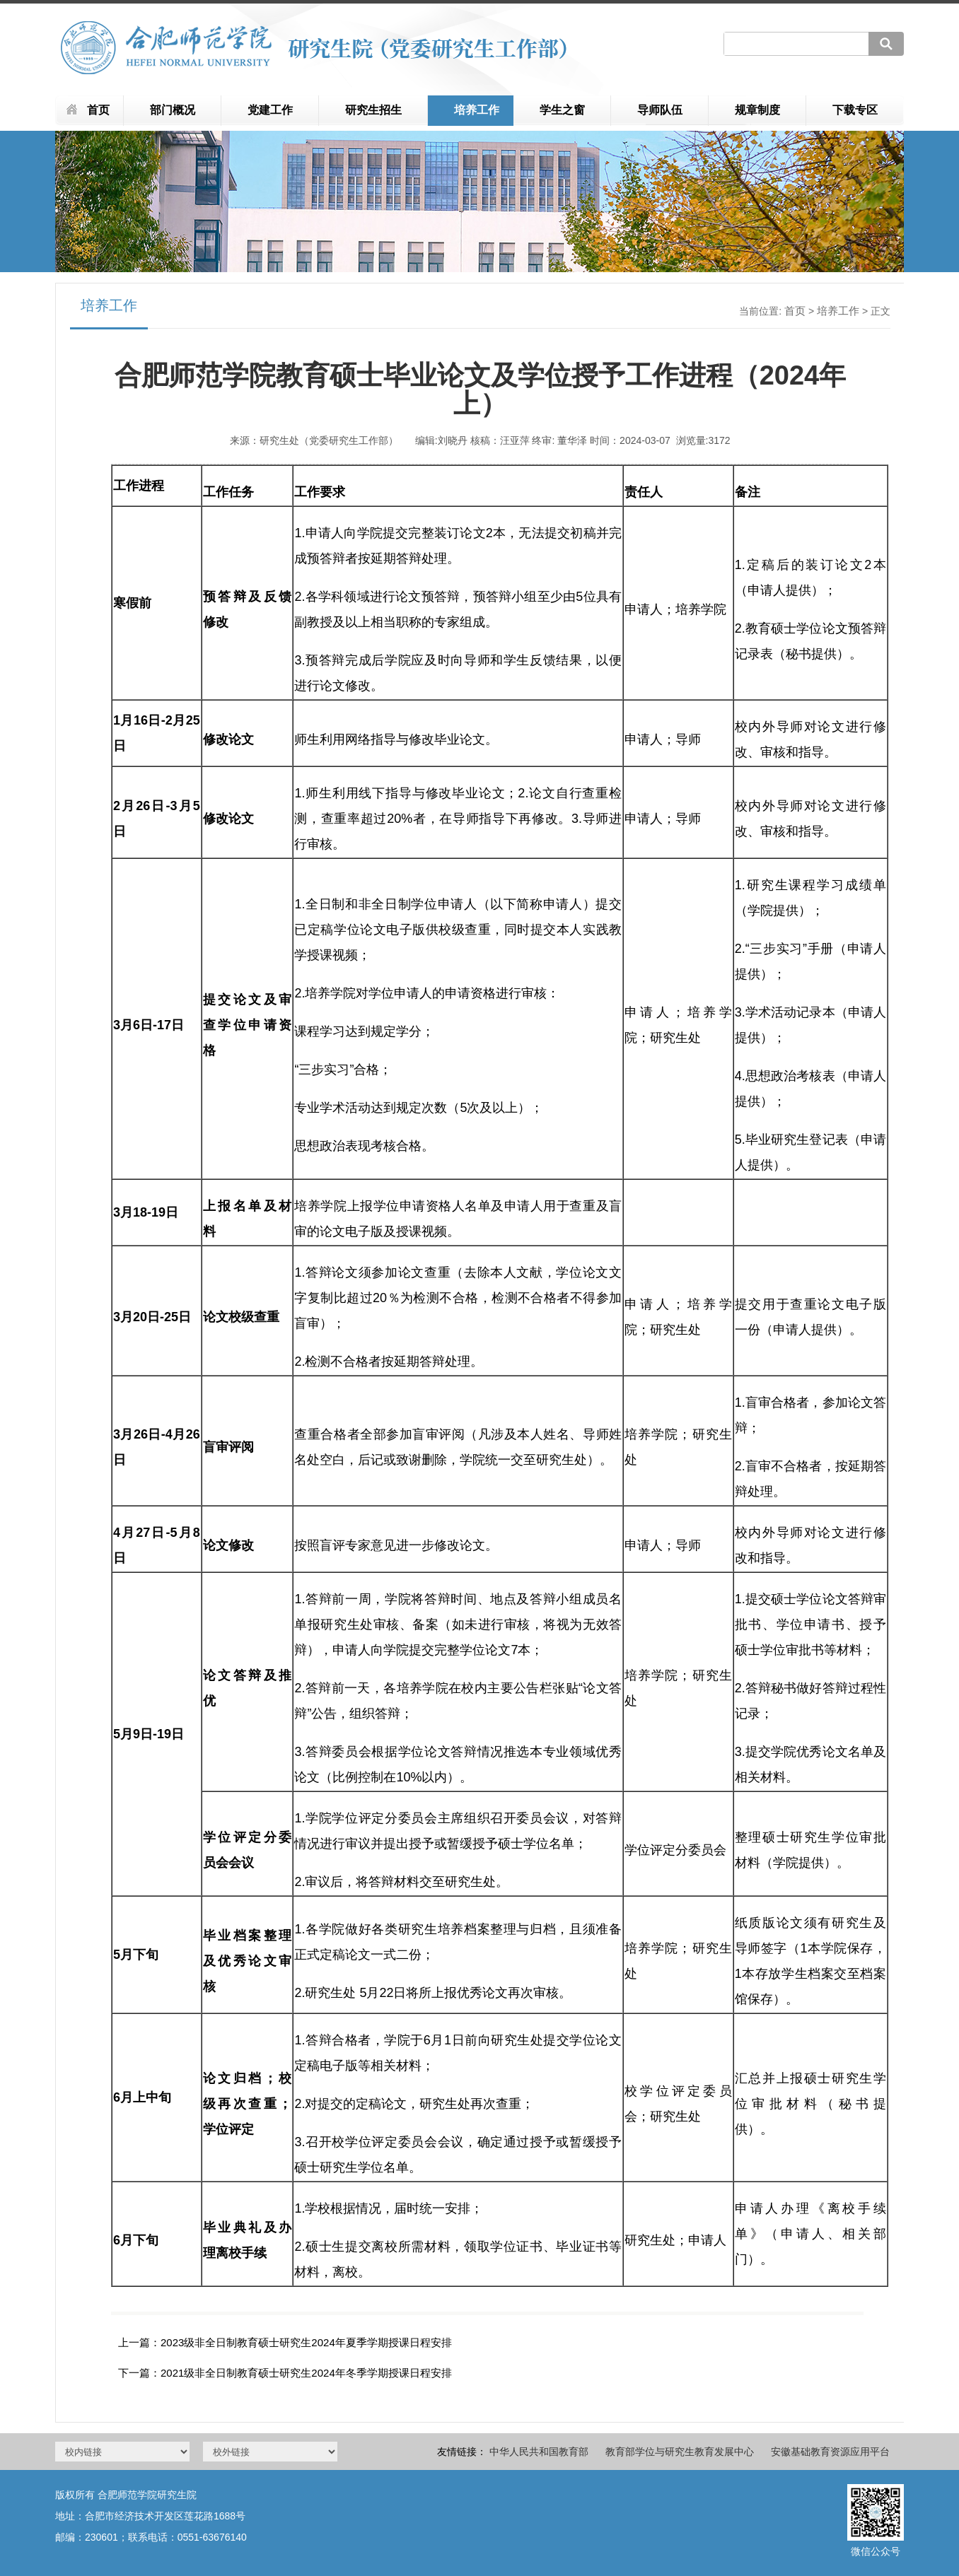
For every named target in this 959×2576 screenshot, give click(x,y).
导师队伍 (659, 110)
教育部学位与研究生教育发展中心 (679, 2451)
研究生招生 (373, 110)
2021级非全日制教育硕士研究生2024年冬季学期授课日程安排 (306, 2373)
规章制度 (757, 110)
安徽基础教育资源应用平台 (830, 2451)
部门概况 (172, 110)
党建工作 (270, 110)
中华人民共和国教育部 (538, 2451)
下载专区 (855, 110)
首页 (98, 110)
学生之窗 (562, 110)
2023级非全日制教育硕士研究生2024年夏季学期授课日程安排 (306, 2342)
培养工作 (476, 110)
